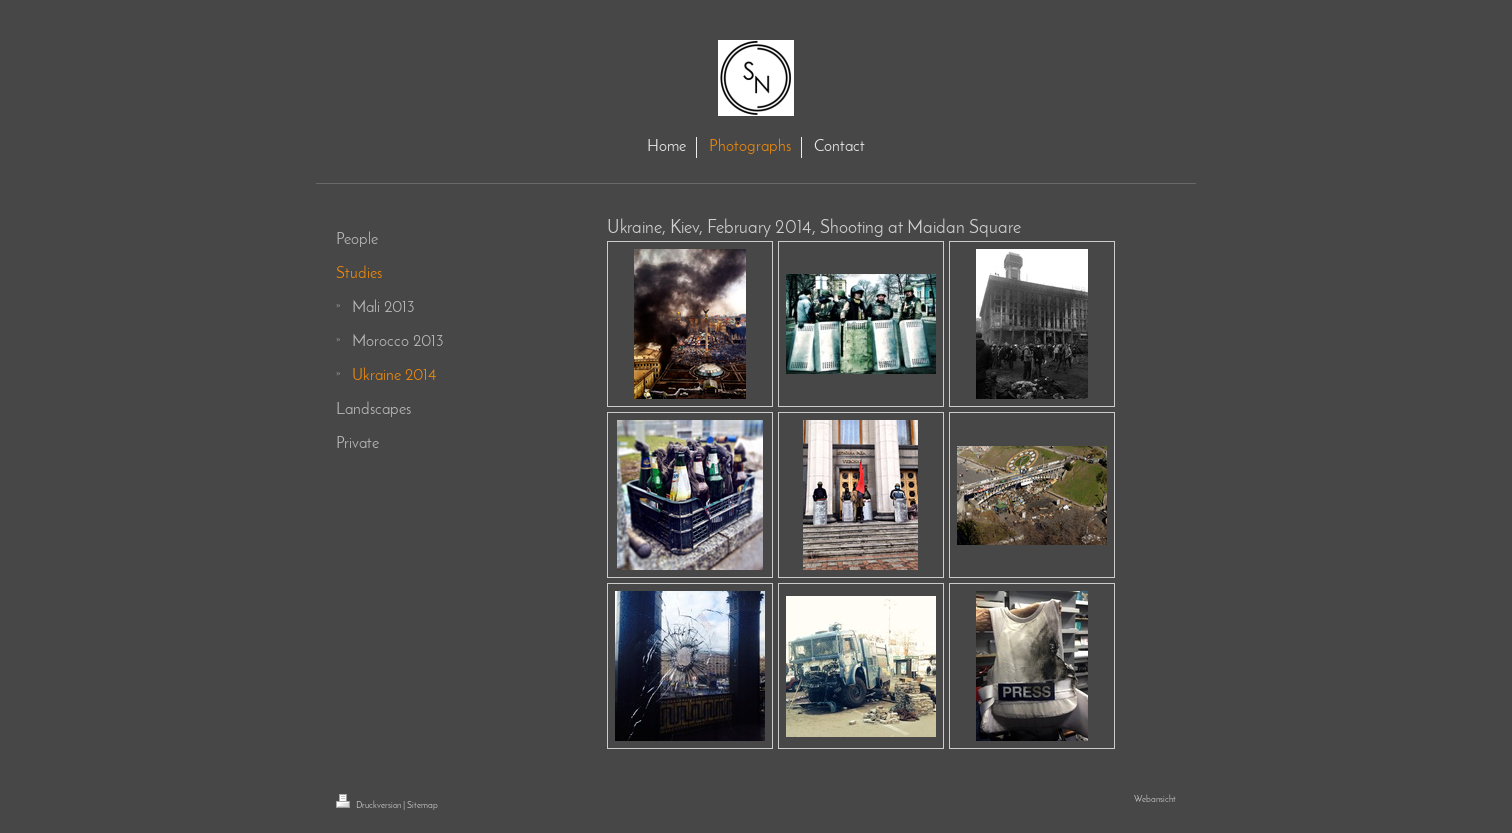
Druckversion (369, 805)
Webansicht (1155, 799)
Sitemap (422, 805)
